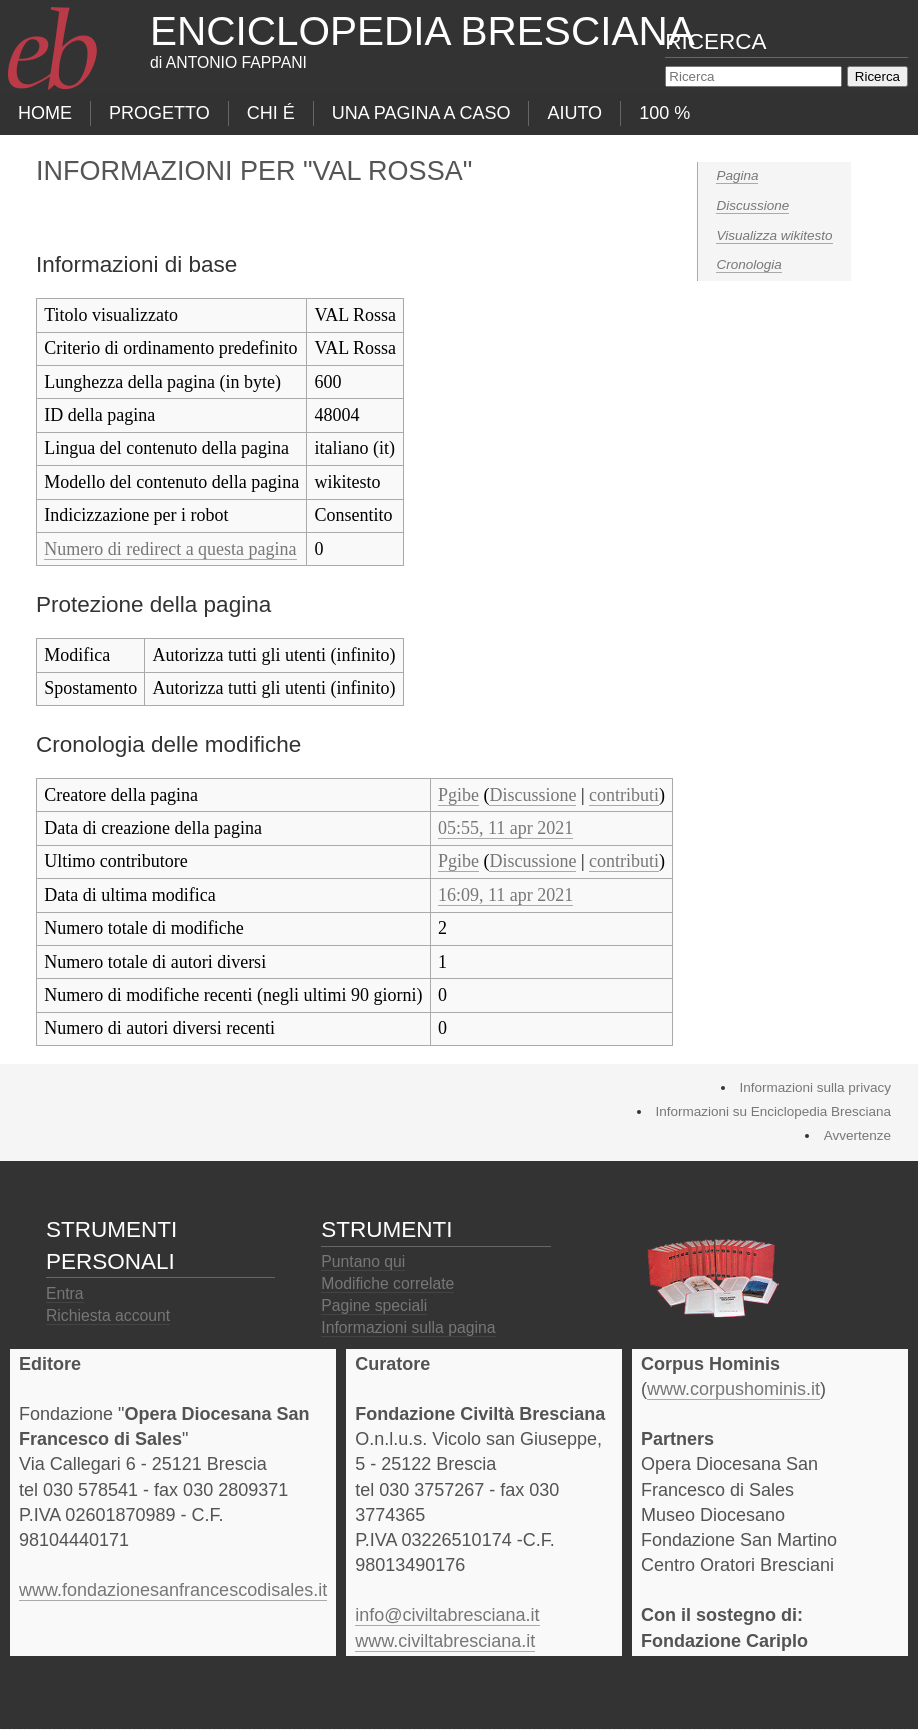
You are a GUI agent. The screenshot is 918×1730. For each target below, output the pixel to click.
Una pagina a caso (421, 113)
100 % (664, 113)
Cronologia (748, 264)
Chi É (271, 113)
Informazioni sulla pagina (408, 1327)
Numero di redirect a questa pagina (170, 549)
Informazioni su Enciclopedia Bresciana (773, 1111)
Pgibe (458, 795)
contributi (624, 795)
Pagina (737, 175)
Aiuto (574, 113)
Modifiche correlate (387, 1283)
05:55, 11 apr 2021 (505, 828)
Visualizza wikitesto (774, 235)
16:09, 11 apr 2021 (505, 895)
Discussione (752, 205)
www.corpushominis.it (733, 1389)
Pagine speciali (374, 1305)
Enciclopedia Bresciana (422, 31)
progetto (159, 113)
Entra (65, 1293)
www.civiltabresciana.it (445, 1641)
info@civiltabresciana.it (447, 1615)
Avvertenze (857, 1135)
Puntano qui (363, 1261)
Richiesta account (108, 1315)
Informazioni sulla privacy (815, 1087)
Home (45, 113)
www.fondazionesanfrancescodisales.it (173, 1590)
